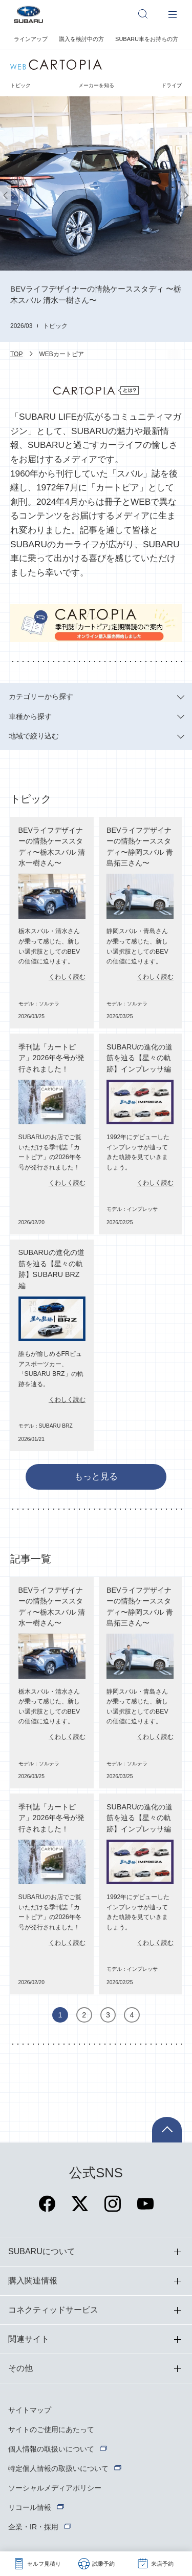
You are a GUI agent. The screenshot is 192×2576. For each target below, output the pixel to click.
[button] (5, 195)
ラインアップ (31, 39)
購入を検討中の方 (81, 39)
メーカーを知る (96, 85)
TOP (16, 354)
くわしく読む (67, 976)
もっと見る (96, 1476)
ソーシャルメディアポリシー (54, 2488)
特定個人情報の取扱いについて (58, 2468)
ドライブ (171, 85)
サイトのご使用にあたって (51, 2429)
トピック (20, 85)
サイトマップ (29, 2410)
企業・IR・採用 (33, 2527)
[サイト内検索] (148, 14)
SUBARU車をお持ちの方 (146, 39)
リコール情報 (29, 2507)
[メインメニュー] (172, 14)
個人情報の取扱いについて (51, 2449)
